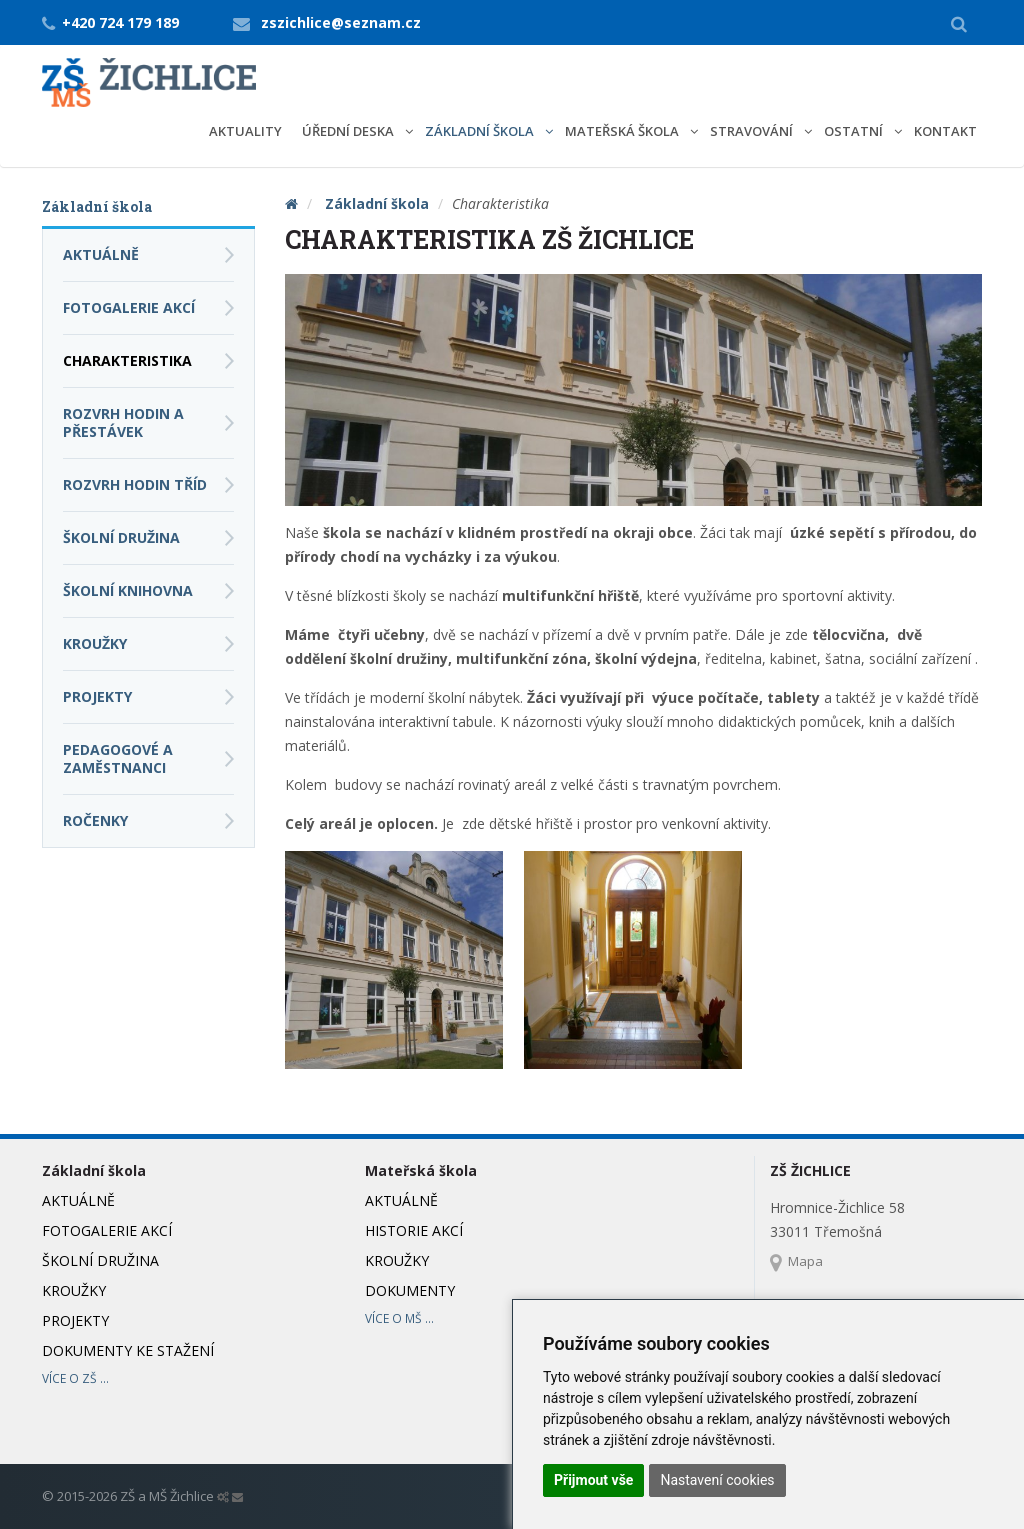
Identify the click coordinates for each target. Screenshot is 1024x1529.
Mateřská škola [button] (623, 131)
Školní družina (121, 537)
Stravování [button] (753, 131)
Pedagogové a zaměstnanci (118, 758)
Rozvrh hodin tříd (135, 484)
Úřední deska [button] (349, 131)
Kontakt (945, 131)
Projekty (97, 696)
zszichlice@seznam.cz (341, 22)
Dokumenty (410, 1290)
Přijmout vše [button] (593, 1480)
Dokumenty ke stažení (128, 1350)
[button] (959, 23)
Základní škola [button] (481, 131)
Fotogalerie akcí (129, 307)
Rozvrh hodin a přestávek (123, 422)
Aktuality (245, 131)
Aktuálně (101, 254)
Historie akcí (414, 1230)
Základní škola (377, 203)
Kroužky (95, 643)
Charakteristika (127, 360)
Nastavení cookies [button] (717, 1480)
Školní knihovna (128, 590)
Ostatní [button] (855, 131)
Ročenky (95, 820)
